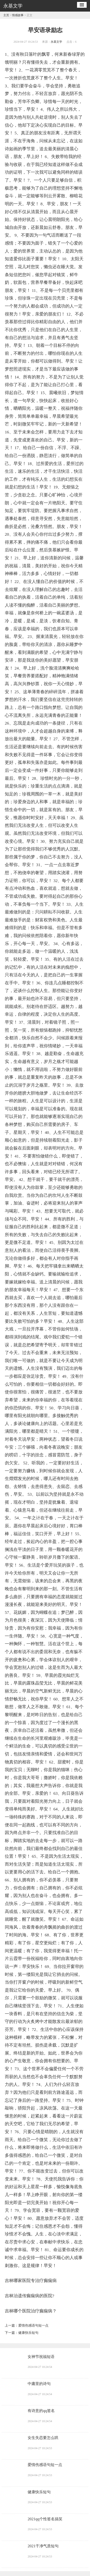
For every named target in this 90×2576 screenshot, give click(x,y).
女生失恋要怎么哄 (43, 2437)
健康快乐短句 (28, 2333)
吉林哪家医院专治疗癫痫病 (31, 2280)
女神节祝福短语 (41, 2356)
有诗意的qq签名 (41, 2410)
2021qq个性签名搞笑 (45, 2519)
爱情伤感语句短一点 (33, 2325)
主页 (6, 15)
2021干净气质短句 (43, 2546)
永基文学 (56, 41)
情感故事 (18, 15)
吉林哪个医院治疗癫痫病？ (31, 2311)
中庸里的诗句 (39, 2383)
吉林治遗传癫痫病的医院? (29, 2295)
